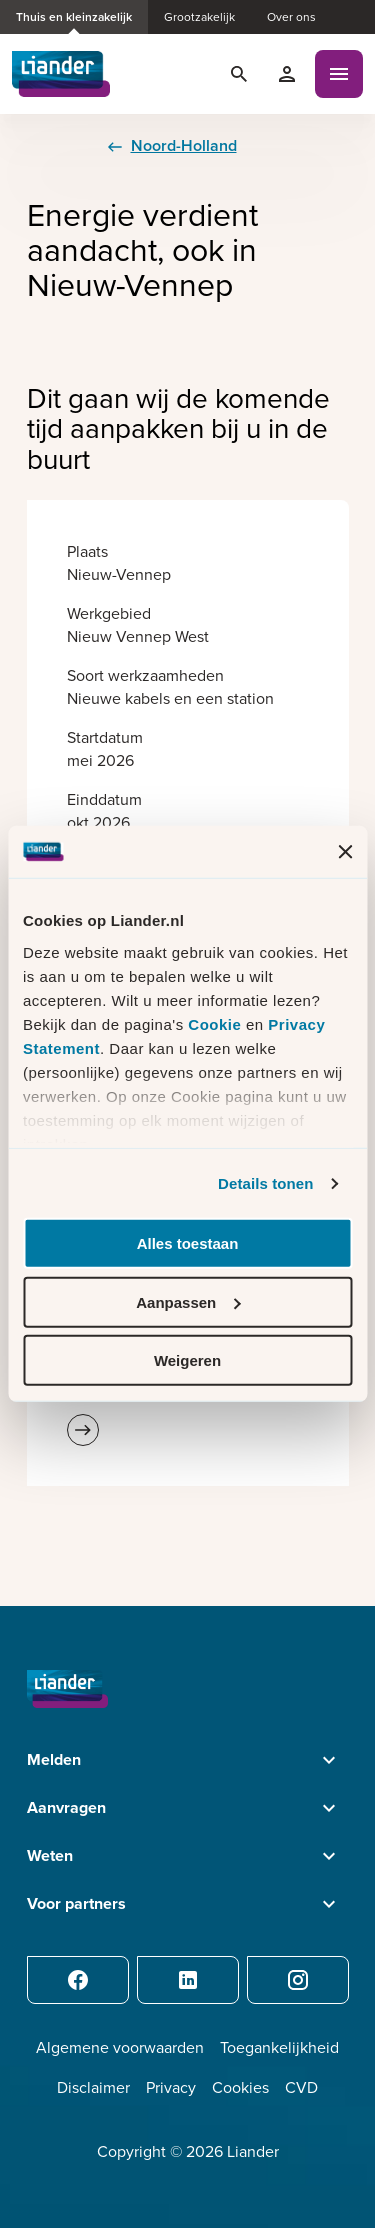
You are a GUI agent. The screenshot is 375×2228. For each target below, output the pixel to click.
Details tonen (265, 1183)
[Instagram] (298, 1980)
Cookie (217, 1024)
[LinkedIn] (188, 1980)
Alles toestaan (188, 1243)
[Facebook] (78, 1980)
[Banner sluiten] (345, 852)
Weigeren (187, 1360)
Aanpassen (188, 1302)
